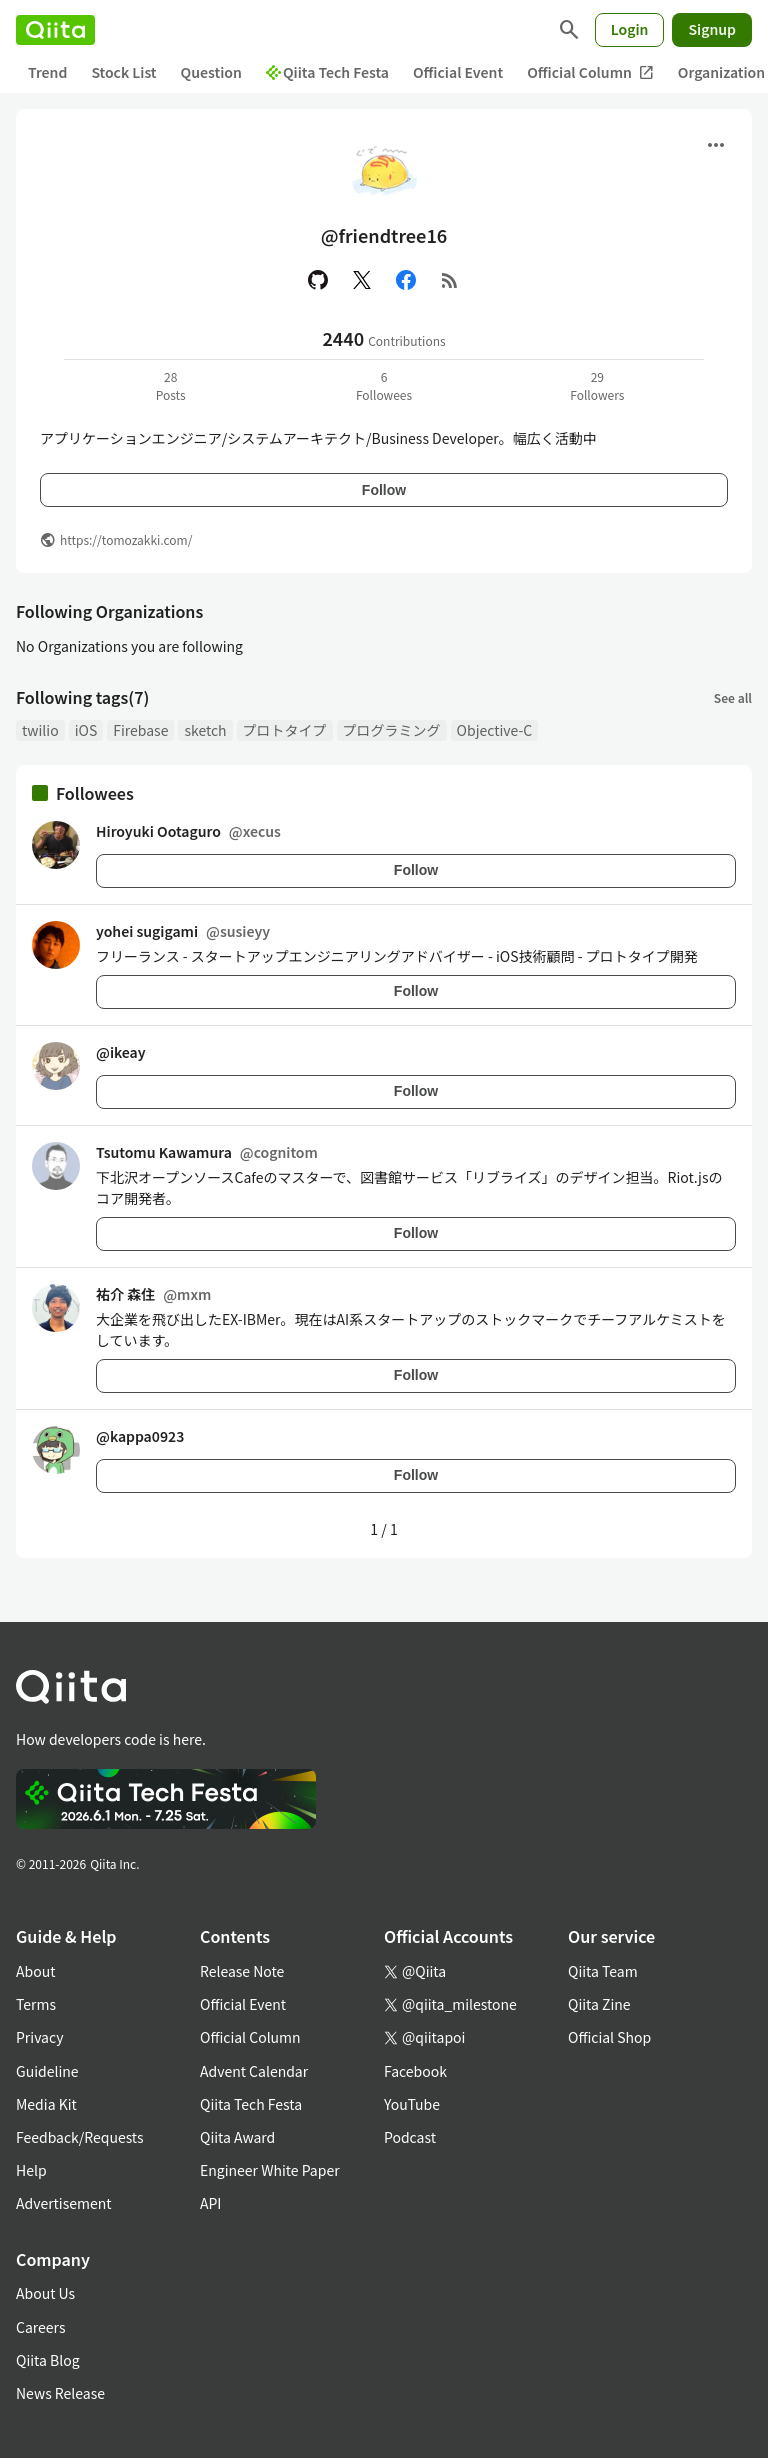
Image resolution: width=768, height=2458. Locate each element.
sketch (205, 730)
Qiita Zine (599, 2004)
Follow (384, 490)
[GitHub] (318, 280)
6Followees (384, 385)
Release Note (242, 1971)
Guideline (47, 2071)
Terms (36, 2004)
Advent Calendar (254, 2071)
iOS (86, 730)
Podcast (410, 2137)
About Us (45, 2293)
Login (630, 29)
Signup (712, 29)
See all (733, 697)
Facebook (415, 2071)
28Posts (171, 385)
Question (211, 72)
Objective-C (495, 730)
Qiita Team (603, 1971)
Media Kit (46, 2104)
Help (31, 2170)
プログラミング (392, 730)
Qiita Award (237, 2137)
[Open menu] (716, 145)
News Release (60, 2393)
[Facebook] (406, 280)
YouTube (412, 2104)
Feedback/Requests (80, 2137)
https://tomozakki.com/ (126, 539)
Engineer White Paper (270, 2170)
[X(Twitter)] (362, 280)
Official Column (590, 72)
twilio (40, 730)
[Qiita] (55, 30)
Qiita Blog (48, 2360)
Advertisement (64, 2203)
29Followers (597, 385)
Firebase (140, 730)
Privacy (39, 2037)
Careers (40, 2327)
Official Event (458, 72)
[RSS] (450, 280)
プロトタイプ (285, 730)
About (35, 1971)
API (210, 2203)
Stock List (123, 72)
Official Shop (609, 2037)
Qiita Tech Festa (327, 72)
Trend (47, 72)
